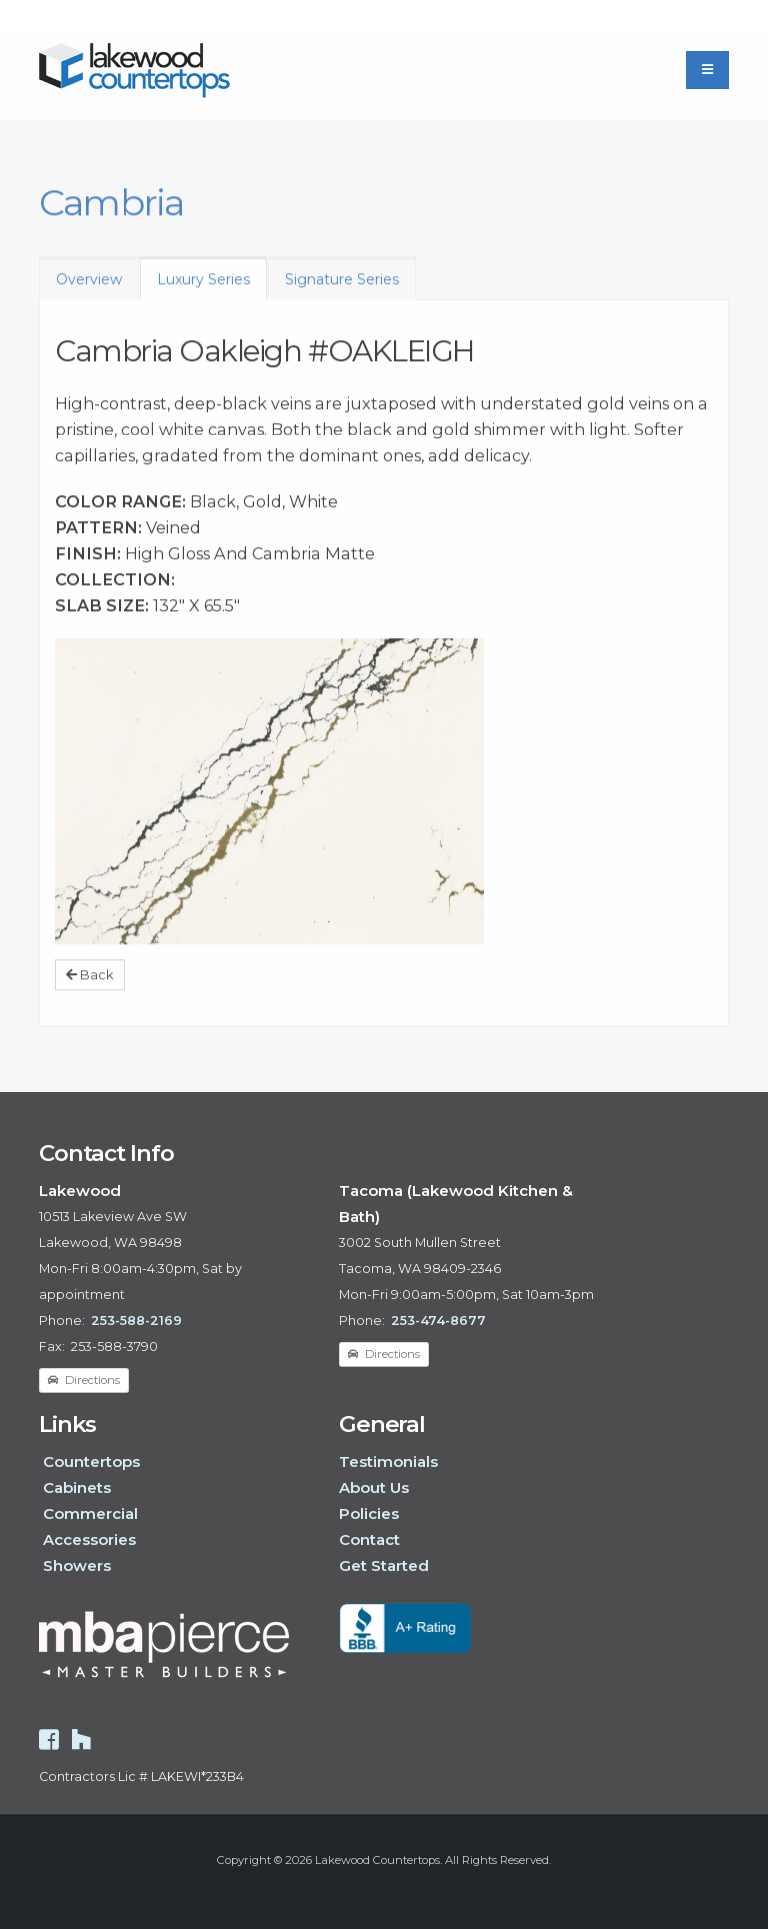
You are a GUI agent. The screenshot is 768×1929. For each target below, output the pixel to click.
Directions (84, 1380)
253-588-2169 (136, 1320)
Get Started (384, 1565)
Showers (77, 1565)
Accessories (89, 1539)
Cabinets (77, 1487)
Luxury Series (203, 288)
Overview (89, 288)
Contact (369, 1539)
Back (89, 983)
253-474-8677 (438, 1320)
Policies (369, 1513)
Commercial (90, 1513)
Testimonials (388, 1461)
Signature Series (342, 288)
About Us (374, 1487)
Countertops (91, 1461)
